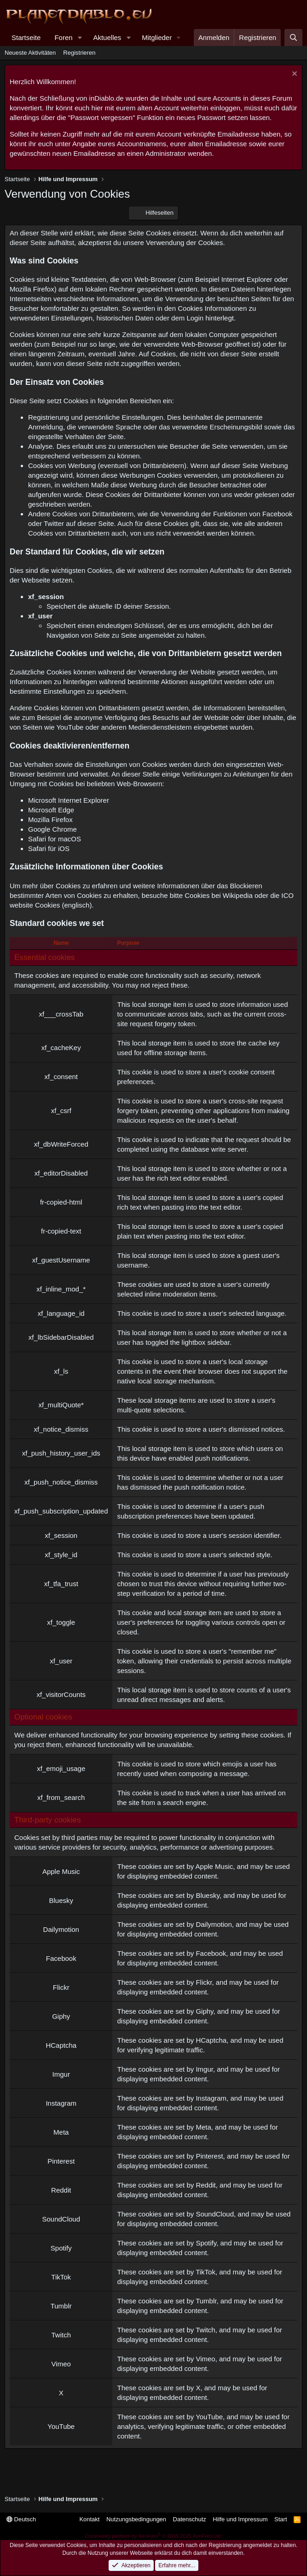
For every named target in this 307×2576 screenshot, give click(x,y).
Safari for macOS (54, 839)
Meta (203, 2127)
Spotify (206, 2243)
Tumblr (206, 2301)
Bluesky (207, 1895)
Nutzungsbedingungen (136, 2519)
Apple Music (214, 1866)
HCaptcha (211, 2040)
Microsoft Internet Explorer (68, 800)
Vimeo (205, 2359)
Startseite (26, 37)
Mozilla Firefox (50, 819)
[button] (79, 37)
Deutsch (21, 2519)
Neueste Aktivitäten (30, 52)
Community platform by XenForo (153, 2536)
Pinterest (209, 2156)
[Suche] (293, 37)
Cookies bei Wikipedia (219, 895)
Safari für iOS (49, 848)
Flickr (204, 1982)
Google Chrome (52, 829)
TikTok (205, 2272)
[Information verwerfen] (293, 75)
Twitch (205, 2330)
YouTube (209, 2417)
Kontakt (89, 2519)
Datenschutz (189, 2519)
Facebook (211, 1953)
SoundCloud (215, 2214)
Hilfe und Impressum (240, 2519)
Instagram (211, 2098)
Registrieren (79, 52)
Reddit (205, 2185)
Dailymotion (214, 1924)
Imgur (204, 2069)
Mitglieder (157, 37)
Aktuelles (107, 37)
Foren (63, 37)
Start (280, 2519)
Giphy (204, 2011)
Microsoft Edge (51, 810)
